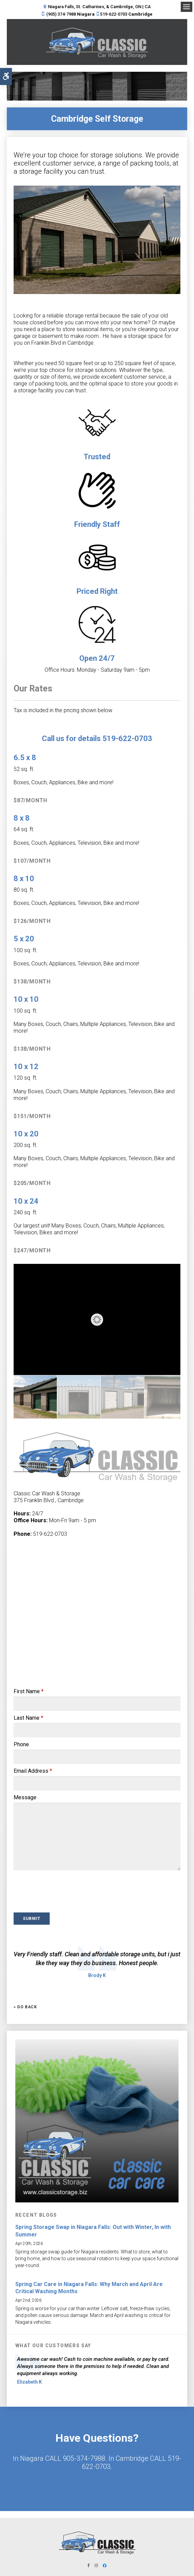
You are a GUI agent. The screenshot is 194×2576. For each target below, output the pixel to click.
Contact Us (97, 2482)
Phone (21, 1744)
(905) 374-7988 (61, 14)
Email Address (33, 1771)
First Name (29, 1691)
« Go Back (25, 2007)
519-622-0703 (113, 14)
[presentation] (53, 1893)
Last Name (28, 1718)
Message (25, 1797)
